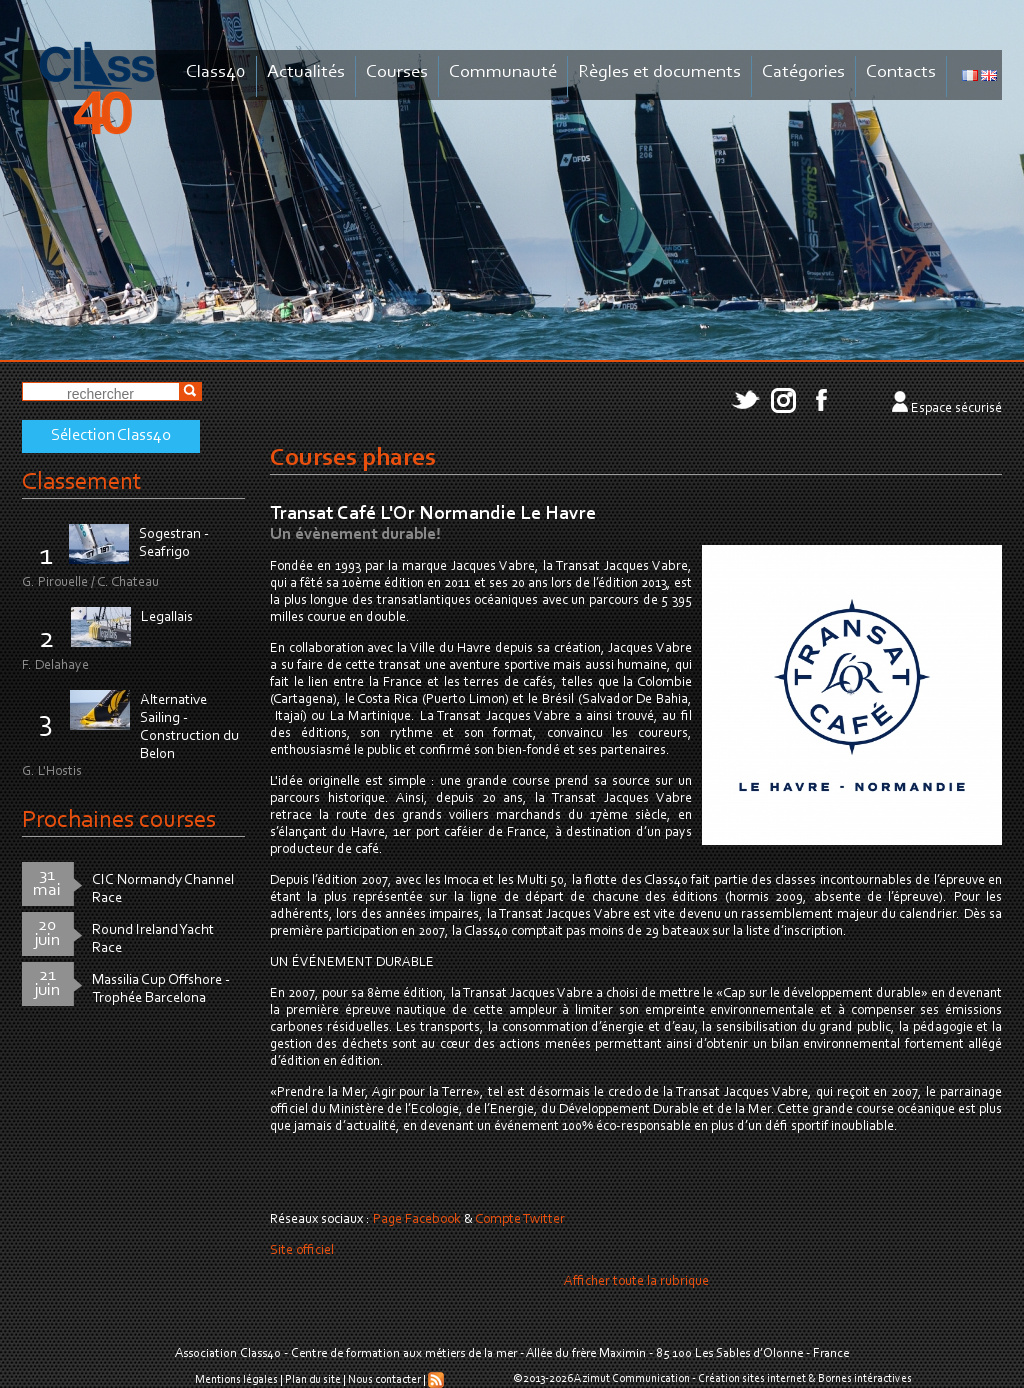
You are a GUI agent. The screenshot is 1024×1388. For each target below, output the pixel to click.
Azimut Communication (632, 1379)
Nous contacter (384, 1380)
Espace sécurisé (956, 409)
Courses (397, 72)
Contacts (901, 72)
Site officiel (302, 1251)
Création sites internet (752, 1379)
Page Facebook (417, 1220)
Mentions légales (236, 1380)
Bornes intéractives (865, 1379)
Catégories (803, 72)
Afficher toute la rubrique (636, 1282)
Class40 (216, 72)
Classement (82, 482)
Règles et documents (659, 72)
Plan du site (313, 1380)
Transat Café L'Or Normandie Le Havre (433, 514)
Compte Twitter (520, 1220)
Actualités (306, 72)
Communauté (503, 72)
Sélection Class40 (111, 436)
